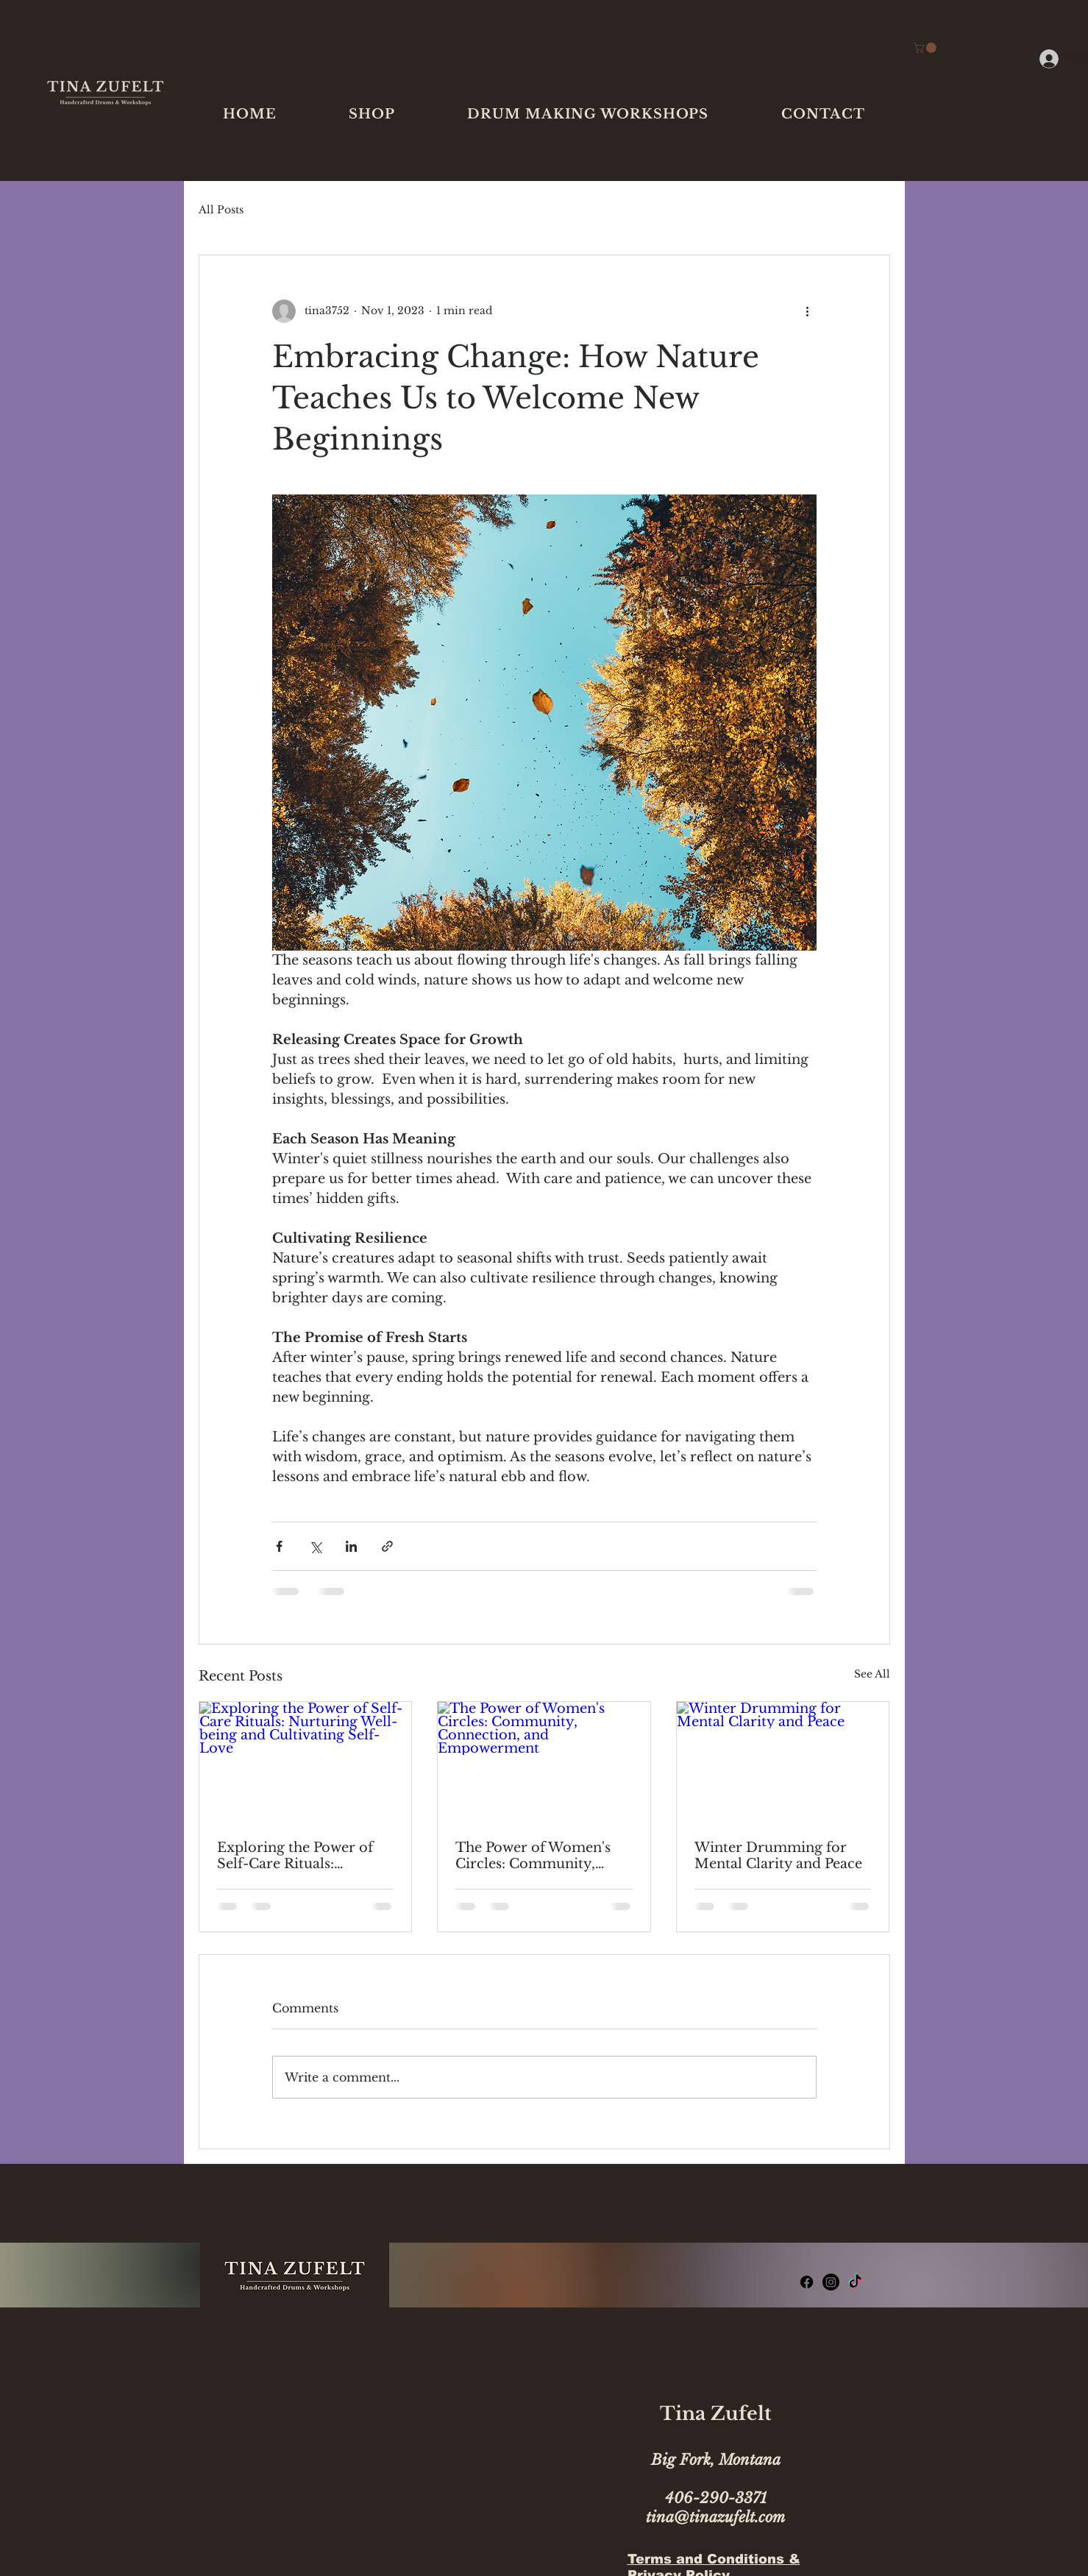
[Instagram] (830, 2282)
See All (872, 1674)
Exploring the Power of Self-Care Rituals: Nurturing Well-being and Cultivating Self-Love (304, 1855)
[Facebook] (806, 2282)
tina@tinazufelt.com (715, 2517)
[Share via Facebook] (279, 1546)
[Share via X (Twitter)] (315, 1546)
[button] (372, 114)
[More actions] (808, 311)
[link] (926, 48)
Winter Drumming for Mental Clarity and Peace (778, 1855)
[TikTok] (855, 2282)
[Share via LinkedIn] (351, 1546)
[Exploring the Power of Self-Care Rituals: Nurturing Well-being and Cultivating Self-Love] (305, 1761)
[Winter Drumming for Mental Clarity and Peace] (783, 1761)
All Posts (221, 209)
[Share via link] (387, 1546)
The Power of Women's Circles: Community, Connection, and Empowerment (533, 1855)
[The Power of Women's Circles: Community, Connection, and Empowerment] (544, 1761)
